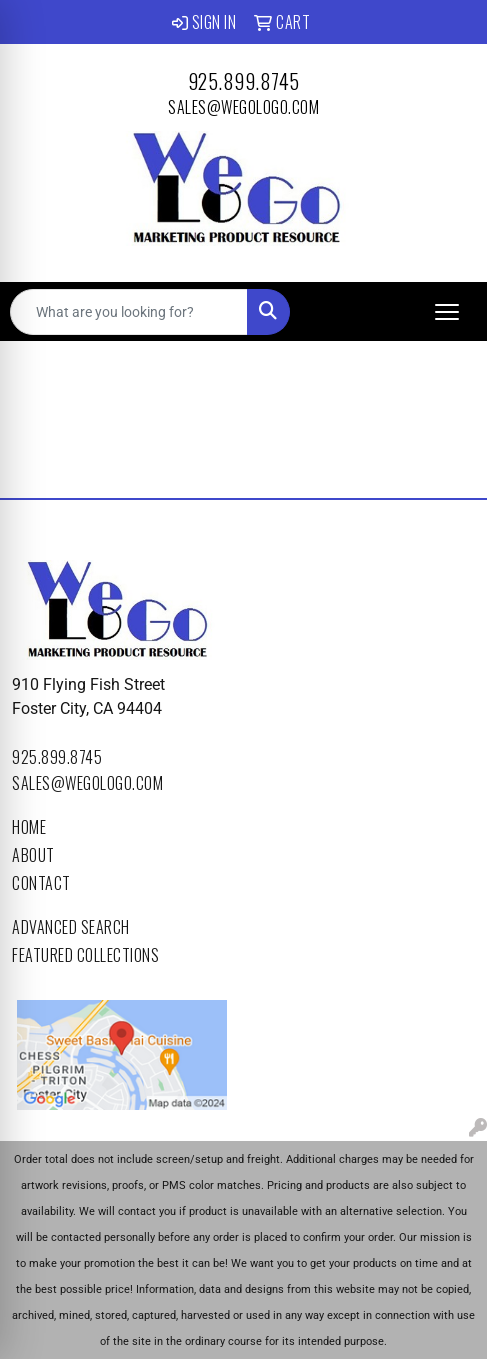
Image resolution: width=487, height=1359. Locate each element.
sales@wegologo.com (243, 107)
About (33, 855)
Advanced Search (71, 927)
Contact (41, 883)
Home (29, 827)
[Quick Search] (129, 312)
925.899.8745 (244, 81)
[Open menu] (447, 312)
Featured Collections (85, 955)
